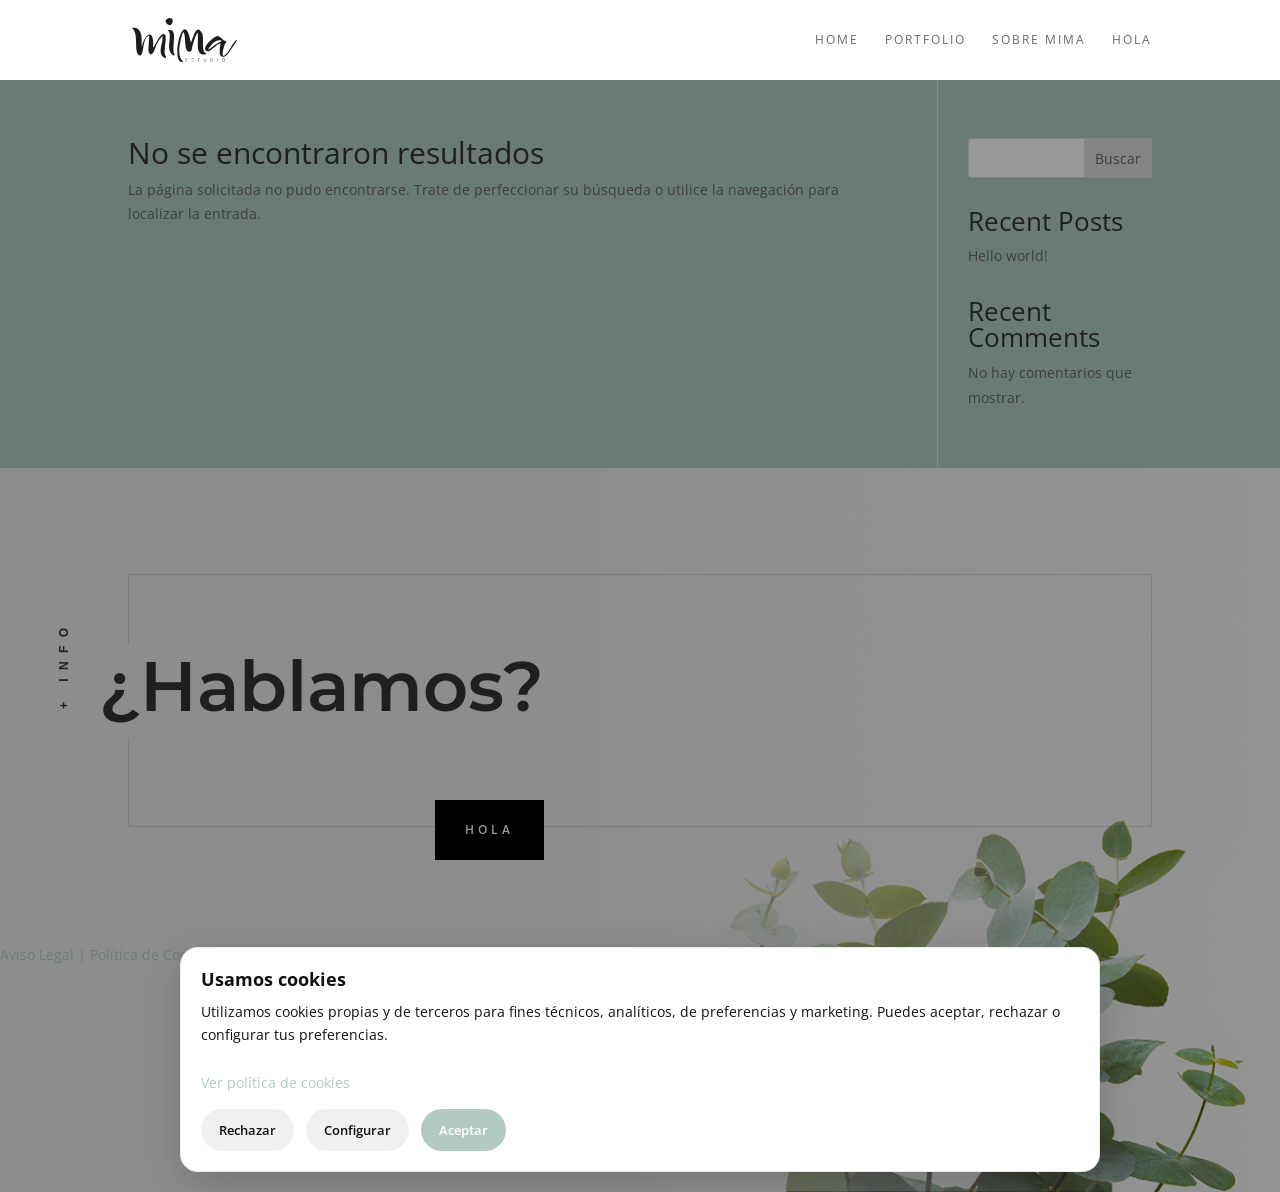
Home (837, 40)
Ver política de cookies (275, 1082)
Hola (1132, 40)
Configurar (357, 1130)
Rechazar (247, 1130)
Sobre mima (1039, 40)
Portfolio (925, 40)
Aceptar (463, 1130)
